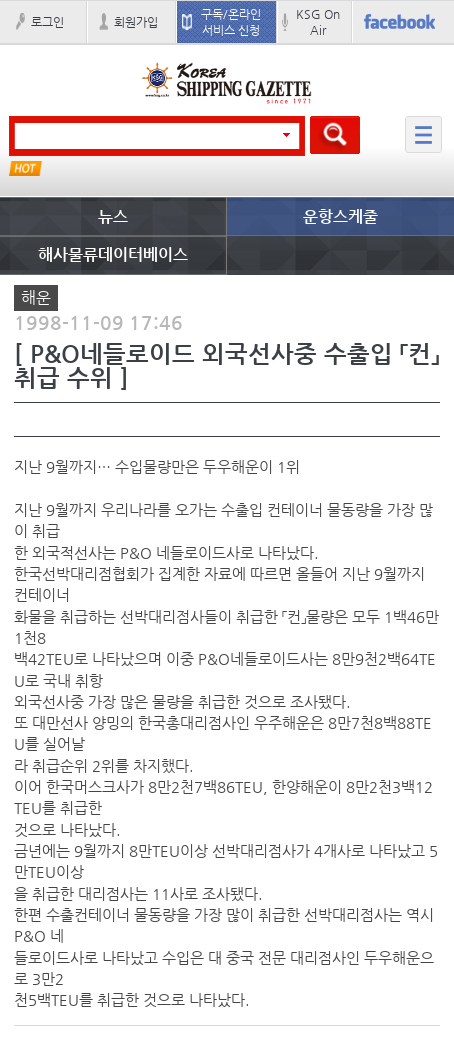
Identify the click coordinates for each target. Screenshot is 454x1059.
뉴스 (113, 216)
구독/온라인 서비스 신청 (231, 22)
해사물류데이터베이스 (113, 254)
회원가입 (136, 22)
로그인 (47, 22)
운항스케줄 (340, 216)
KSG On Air (318, 22)
